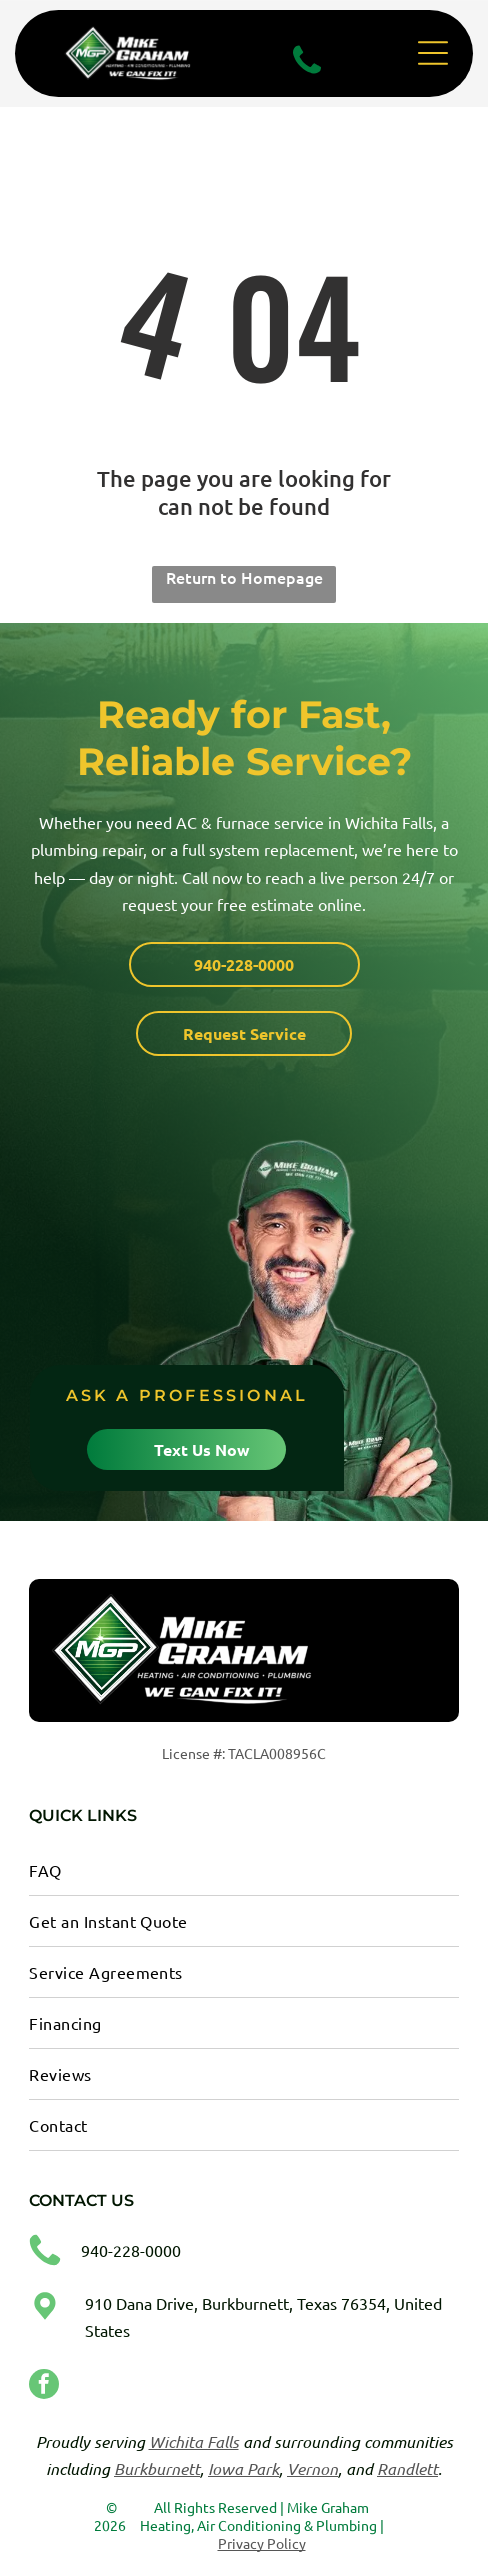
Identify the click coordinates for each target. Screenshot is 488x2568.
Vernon (312, 2468)
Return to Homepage (244, 577)
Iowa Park (243, 2468)
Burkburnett (157, 2468)
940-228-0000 (131, 2250)
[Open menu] (433, 53)
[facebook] (44, 2386)
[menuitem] (243, 1870)
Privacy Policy (262, 2543)
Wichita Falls (194, 2441)
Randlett (407, 2468)
